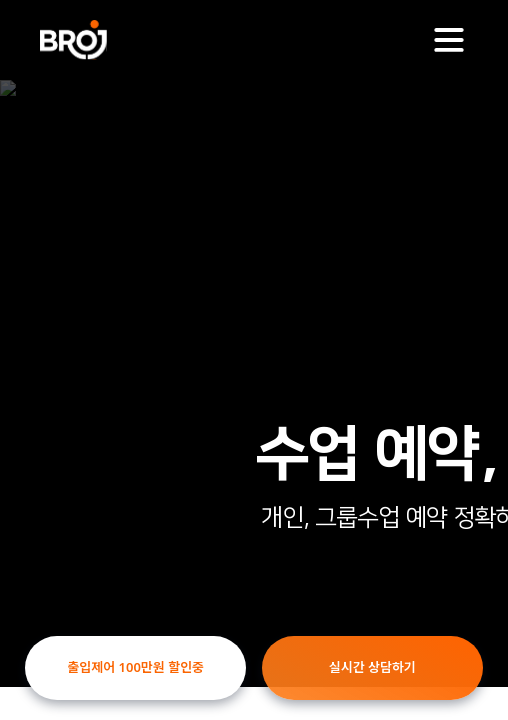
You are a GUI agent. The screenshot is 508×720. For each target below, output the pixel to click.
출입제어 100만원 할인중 (135, 667)
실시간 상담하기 (372, 667)
